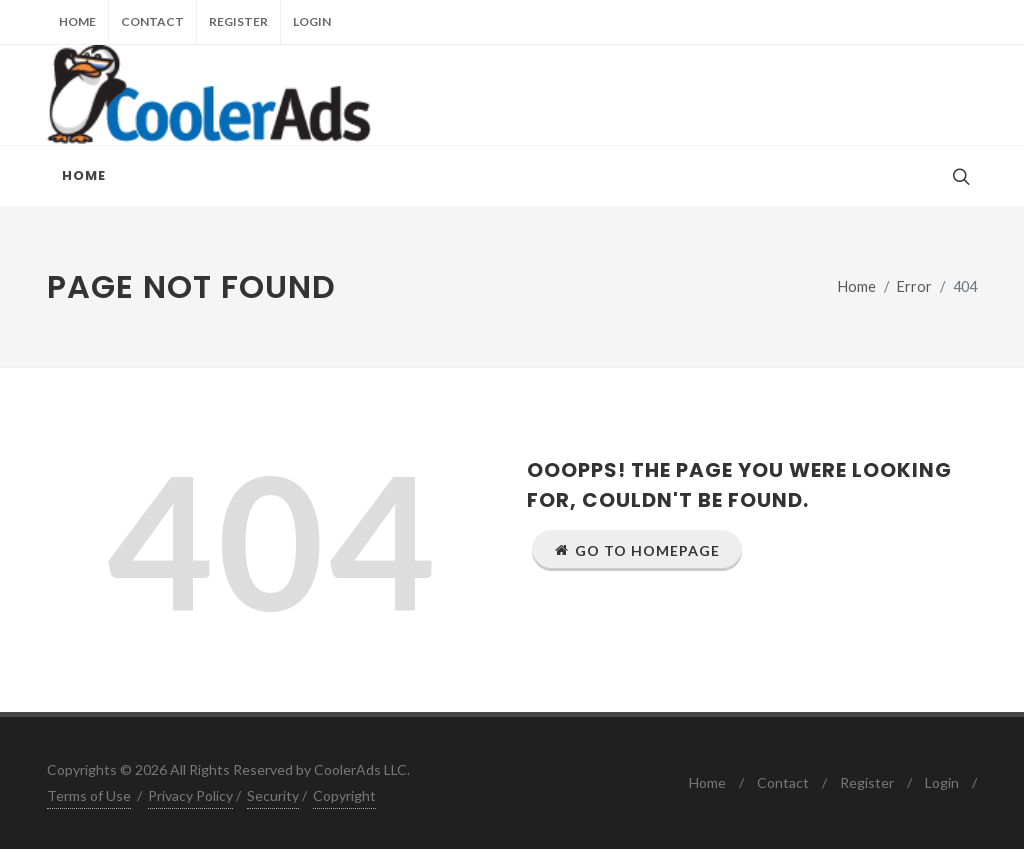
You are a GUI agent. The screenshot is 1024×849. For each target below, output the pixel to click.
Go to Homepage (637, 550)
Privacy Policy (190, 795)
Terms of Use (89, 795)
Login (312, 21)
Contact (152, 21)
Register (238, 21)
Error (914, 286)
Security (273, 795)
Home (77, 21)
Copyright (344, 795)
